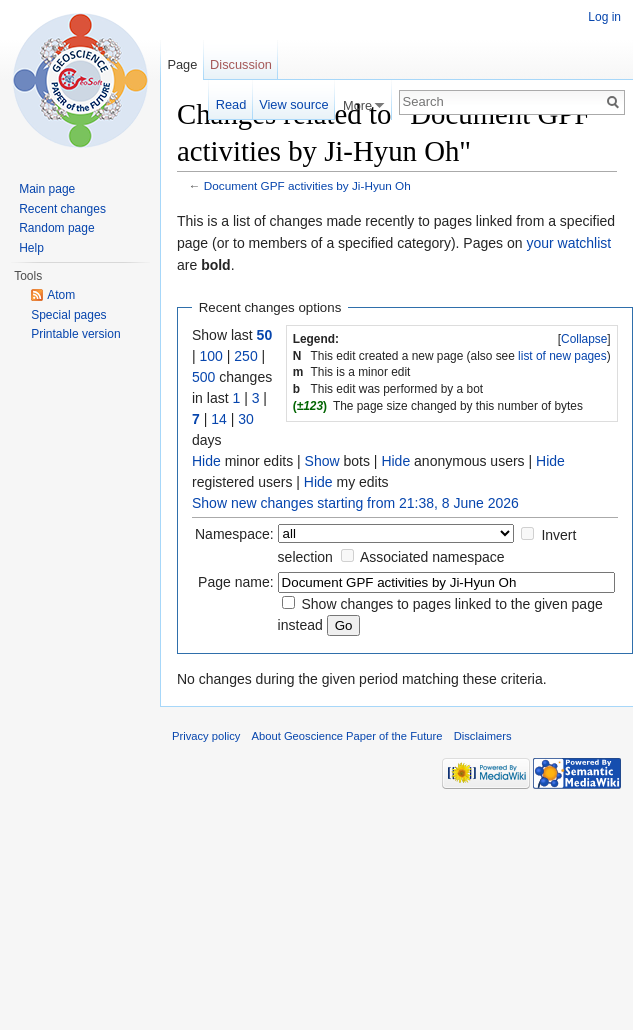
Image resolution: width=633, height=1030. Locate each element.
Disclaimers (483, 736)
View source (293, 104)
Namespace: (234, 534)
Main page (47, 189)
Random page (56, 228)
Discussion (241, 64)
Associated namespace (432, 557)
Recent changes (62, 209)
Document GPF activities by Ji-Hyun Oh (307, 185)
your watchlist (568, 243)
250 (245, 356)
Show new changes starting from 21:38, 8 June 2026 (355, 503)
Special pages (68, 315)
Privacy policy (206, 736)
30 (246, 419)
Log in (604, 17)
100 (211, 356)
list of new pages (562, 356)
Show (322, 461)
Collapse (584, 339)
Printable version (75, 334)
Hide (206, 461)
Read (231, 104)
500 (203, 377)
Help (31, 248)
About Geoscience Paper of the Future (347, 736)
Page (182, 64)
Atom (61, 295)
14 (219, 419)
